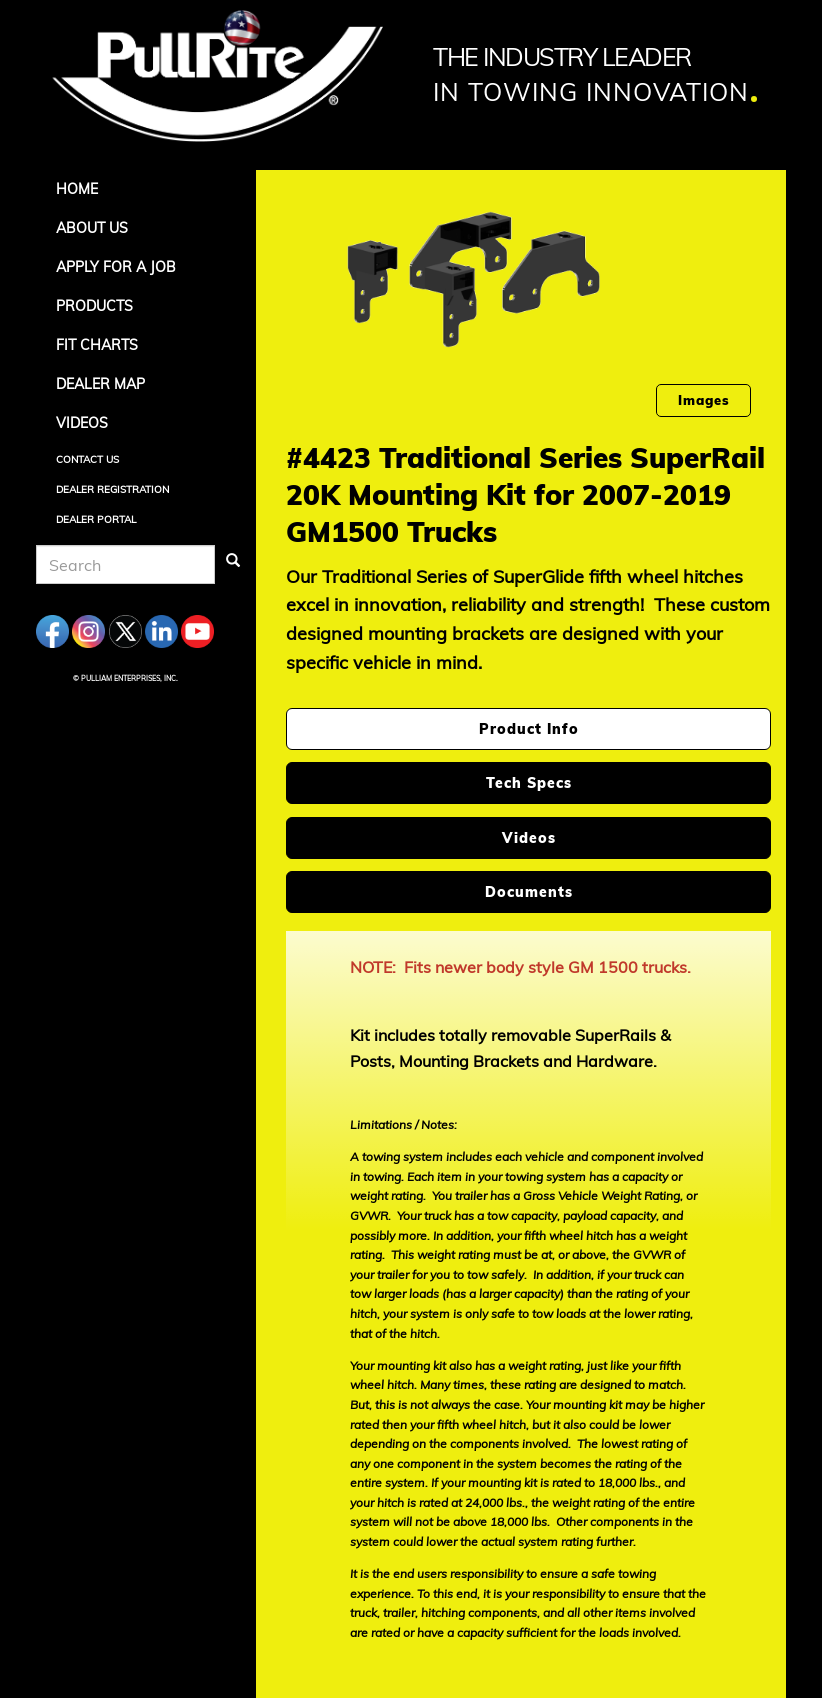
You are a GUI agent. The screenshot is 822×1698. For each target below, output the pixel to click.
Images (704, 400)
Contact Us (87, 459)
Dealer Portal (96, 519)
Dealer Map (100, 384)
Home (77, 189)
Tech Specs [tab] (529, 783)
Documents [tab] (529, 892)
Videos (82, 423)
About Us (92, 228)
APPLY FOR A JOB (116, 267)
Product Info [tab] (529, 729)
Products (94, 306)
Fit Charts (97, 345)
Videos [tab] (529, 838)
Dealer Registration (112, 489)
